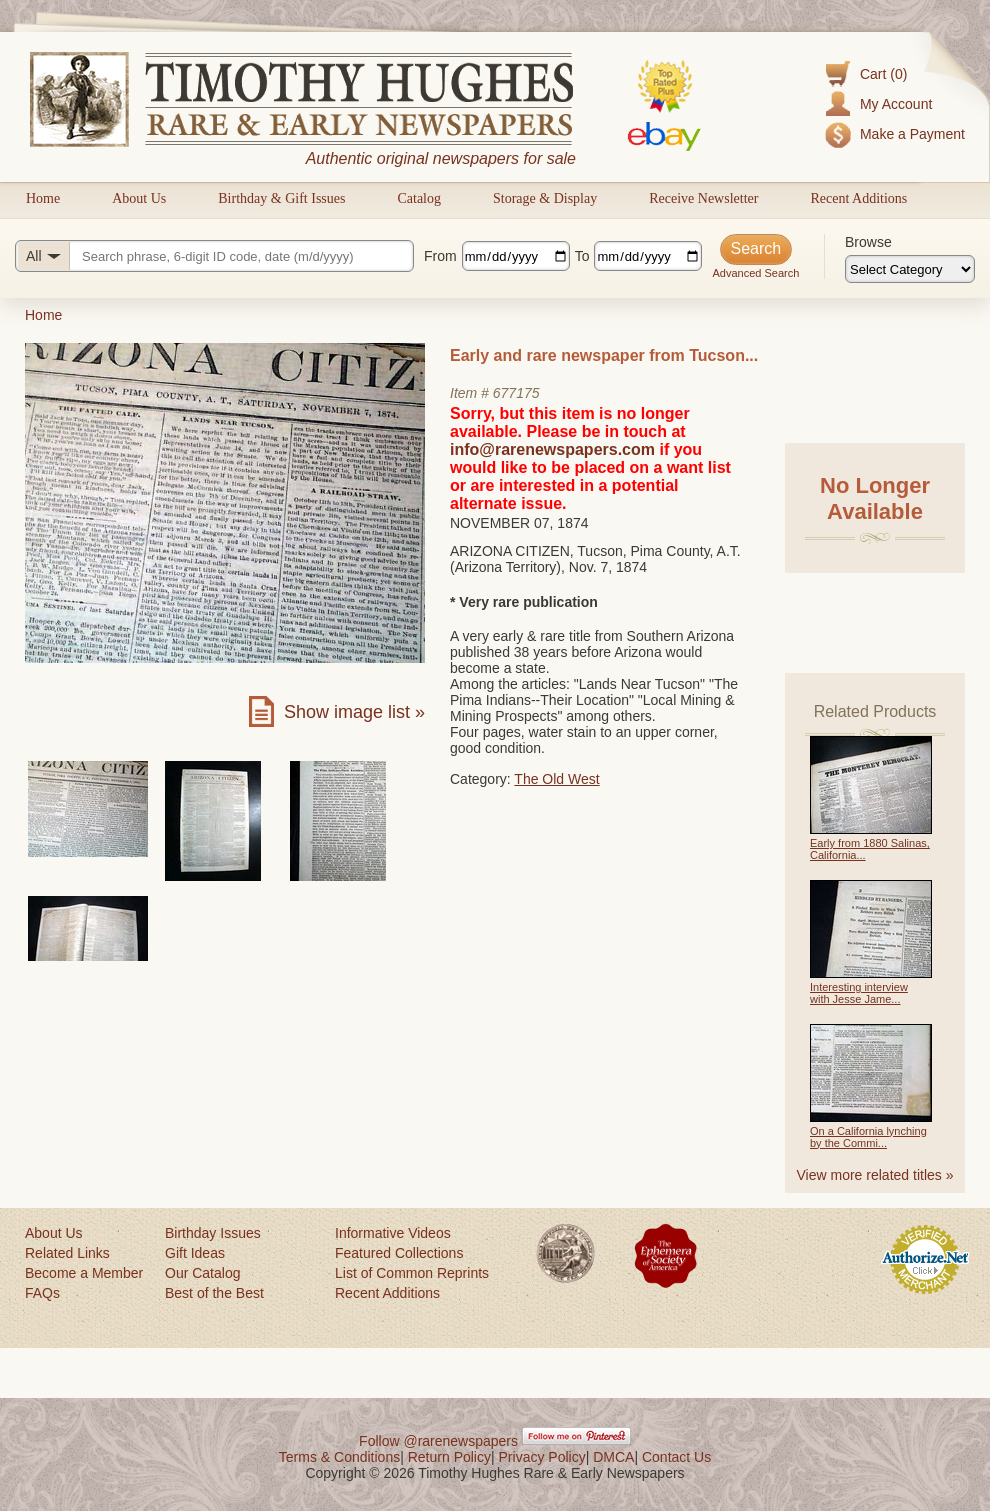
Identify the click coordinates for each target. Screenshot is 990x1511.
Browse (868, 242)
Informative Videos (393, 1233)
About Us (139, 198)
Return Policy (449, 1457)
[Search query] (214, 256)
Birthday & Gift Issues (281, 198)
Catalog (419, 198)
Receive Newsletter (703, 198)
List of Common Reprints (412, 1273)
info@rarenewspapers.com (552, 449)
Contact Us (676, 1457)
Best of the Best (214, 1293)
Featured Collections (399, 1253)
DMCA (613, 1457)
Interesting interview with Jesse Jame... (859, 993)
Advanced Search (755, 273)
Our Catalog (202, 1273)
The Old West (556, 779)
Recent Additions (858, 198)
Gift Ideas (195, 1253)
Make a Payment (912, 134)
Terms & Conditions (339, 1457)
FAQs (42, 1293)
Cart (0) (883, 74)
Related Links (67, 1253)
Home (43, 198)
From (440, 256)
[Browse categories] (910, 269)
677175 (516, 393)
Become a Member (84, 1273)
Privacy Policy (542, 1457)
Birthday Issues (213, 1233)
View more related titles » (875, 1175)
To (582, 256)
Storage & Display (545, 198)
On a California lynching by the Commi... (868, 1137)
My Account (896, 104)
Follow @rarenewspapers (438, 1441)
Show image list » (354, 712)
